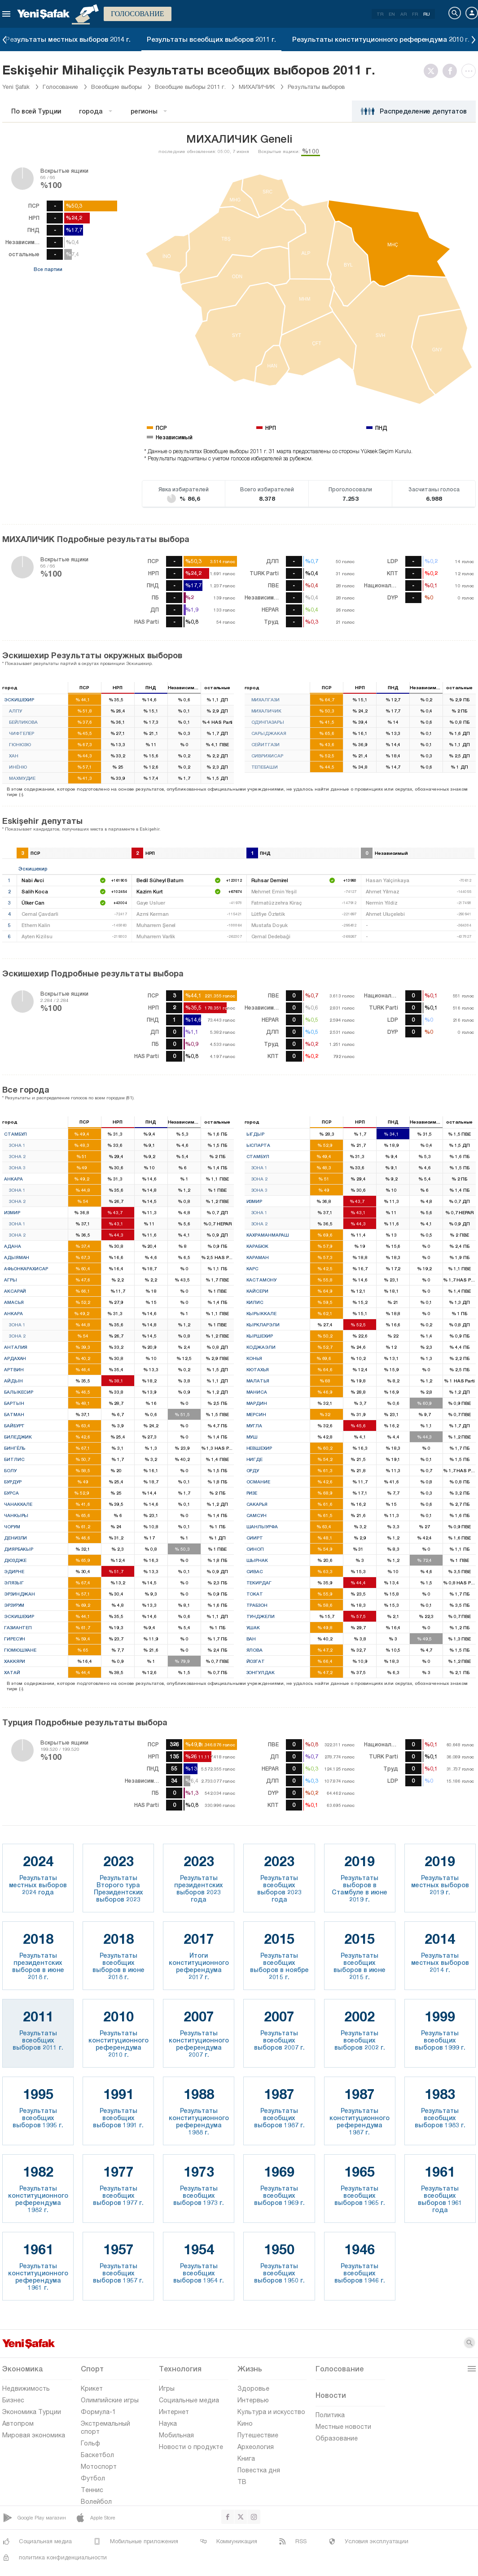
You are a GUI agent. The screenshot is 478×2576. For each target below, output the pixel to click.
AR (403, 14)
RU (426, 14)
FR (415, 14)
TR (380, 14)
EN (392, 14)
